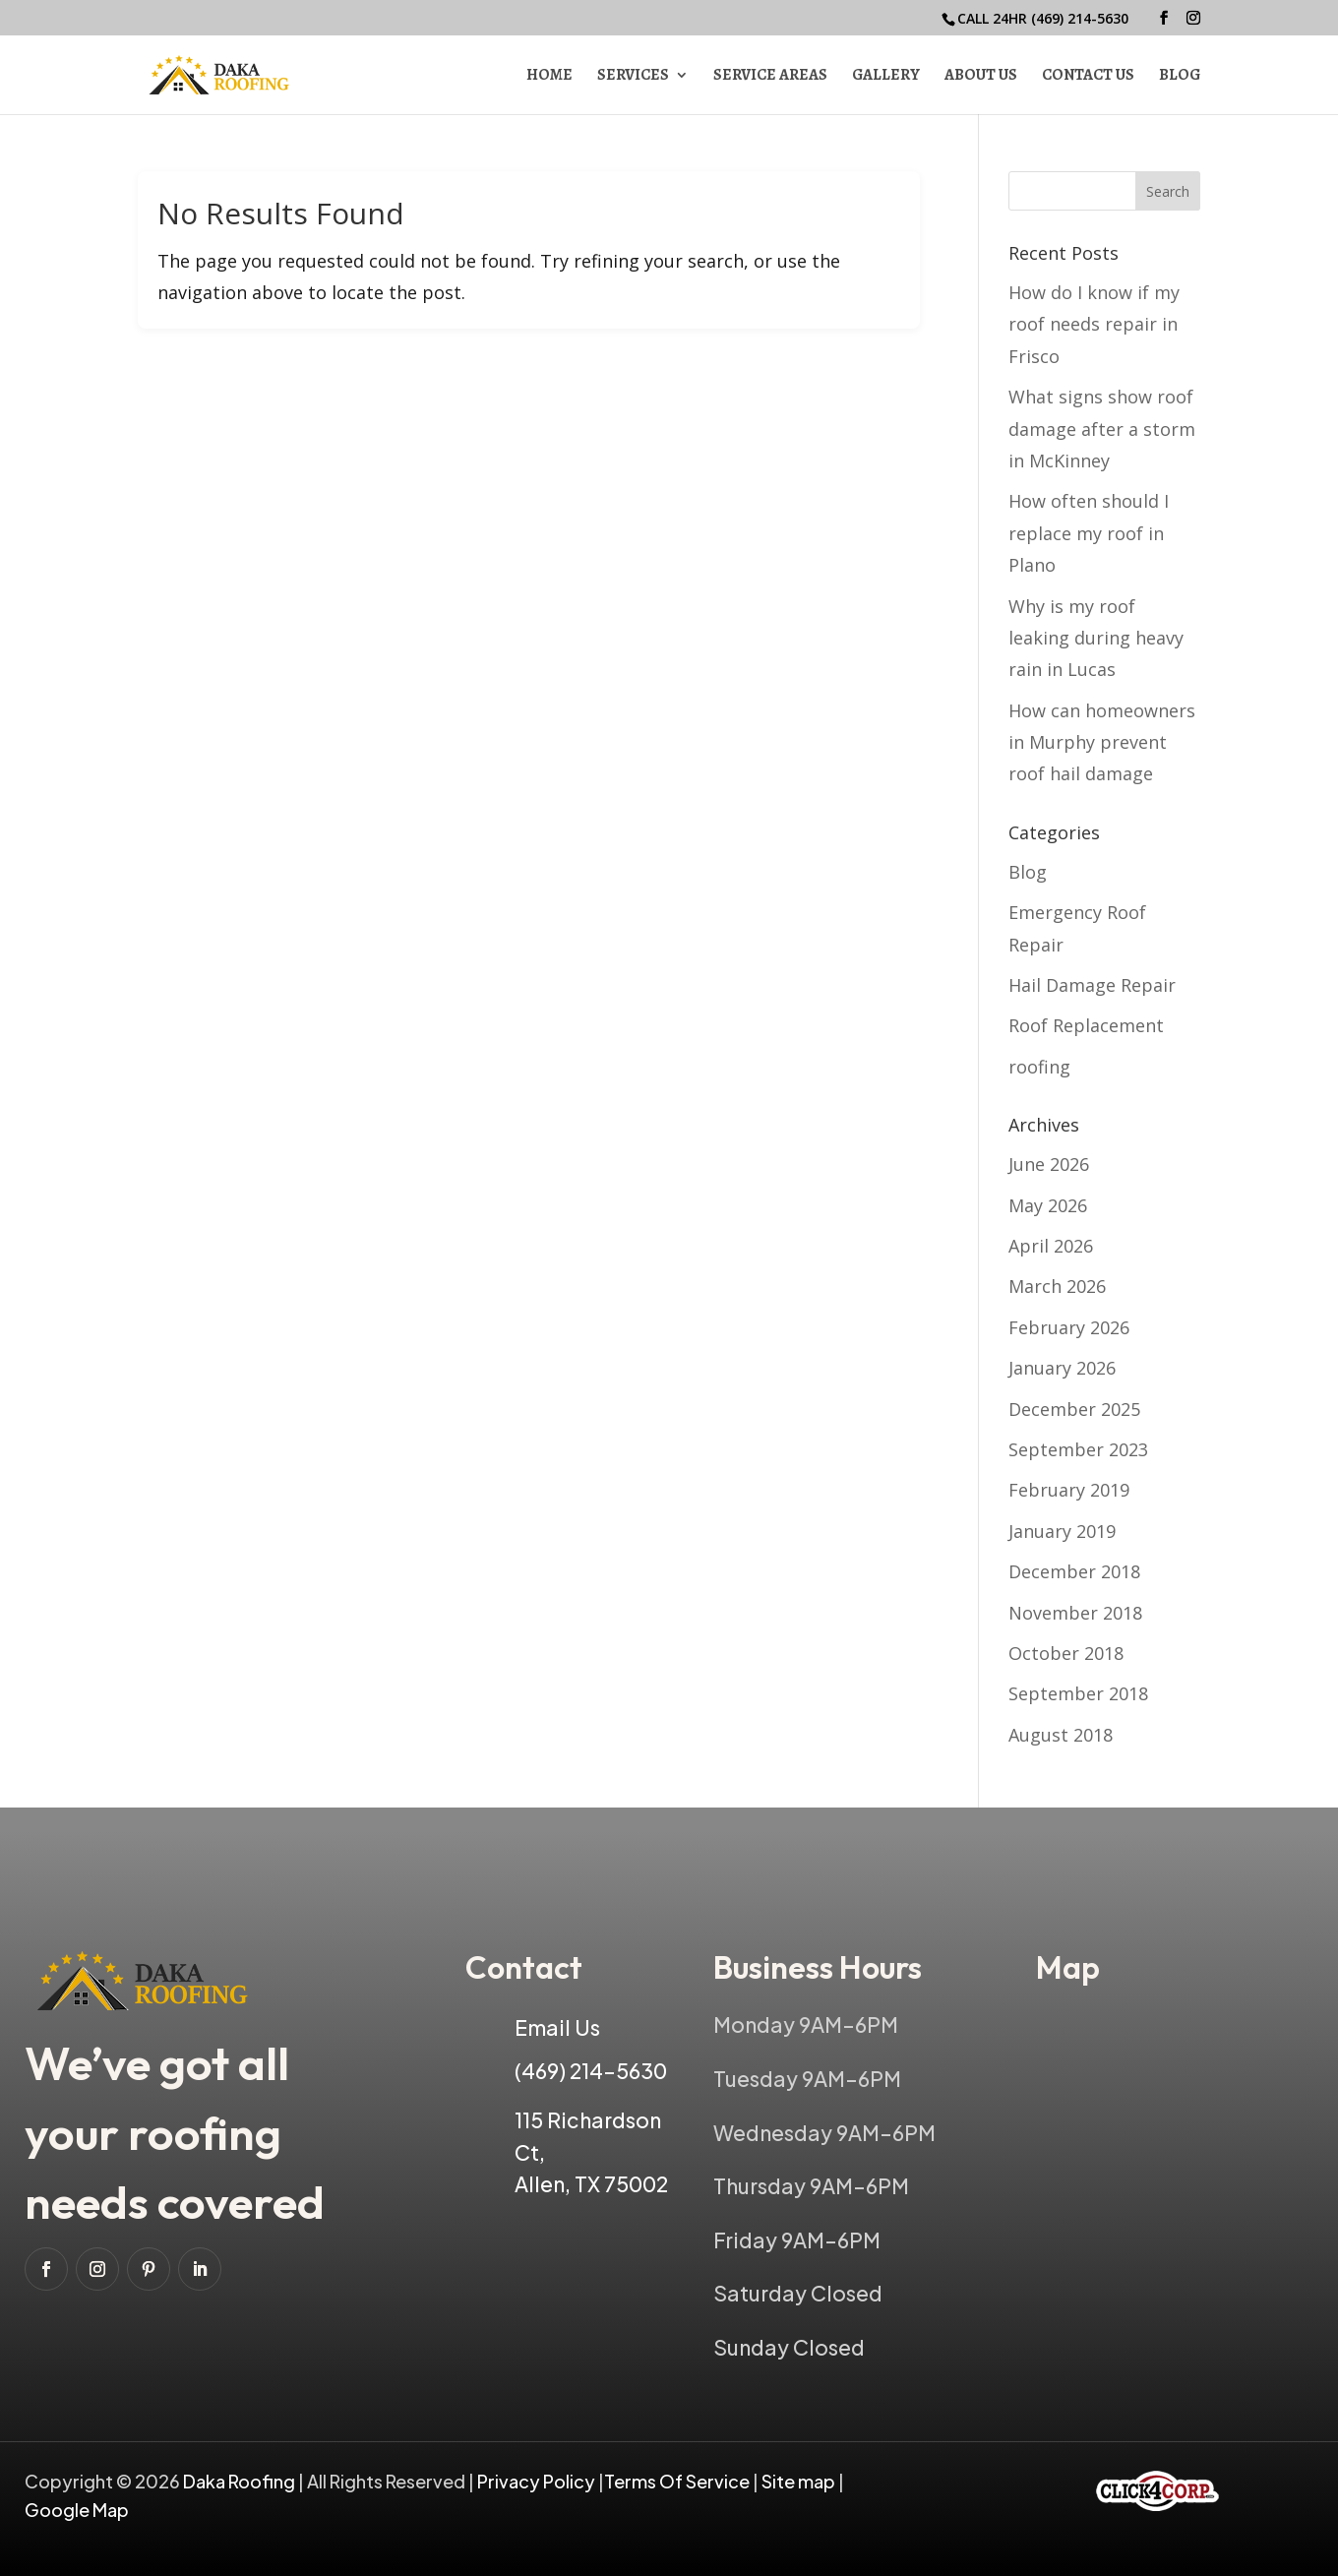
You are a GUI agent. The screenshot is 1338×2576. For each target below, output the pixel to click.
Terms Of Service (678, 2481)
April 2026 (1050, 1245)
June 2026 (1048, 1164)
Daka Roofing (240, 2481)
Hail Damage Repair (1092, 985)
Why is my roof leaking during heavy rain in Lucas (1096, 638)
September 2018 (1078, 1693)
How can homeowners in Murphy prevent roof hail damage (1101, 742)
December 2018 (1074, 1571)
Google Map (77, 2509)
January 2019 (1062, 1531)
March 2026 (1057, 1286)
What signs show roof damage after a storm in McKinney (1101, 428)
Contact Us (1088, 77)
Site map (798, 2481)
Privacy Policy (536, 2481)
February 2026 (1068, 1327)
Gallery (886, 77)
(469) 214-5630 (1079, 18)
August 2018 (1060, 1735)
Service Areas (770, 77)
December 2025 (1074, 1409)
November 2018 (1075, 1613)
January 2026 (1062, 1368)
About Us (980, 77)
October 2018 (1066, 1653)
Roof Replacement (1086, 1025)
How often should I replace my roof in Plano (1088, 533)
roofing (1039, 1066)
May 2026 (1047, 1205)
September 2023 (1078, 1449)
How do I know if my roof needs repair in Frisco (1094, 324)
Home (549, 77)
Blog (1179, 77)
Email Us (557, 2027)
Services (633, 77)
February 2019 (1068, 1490)
